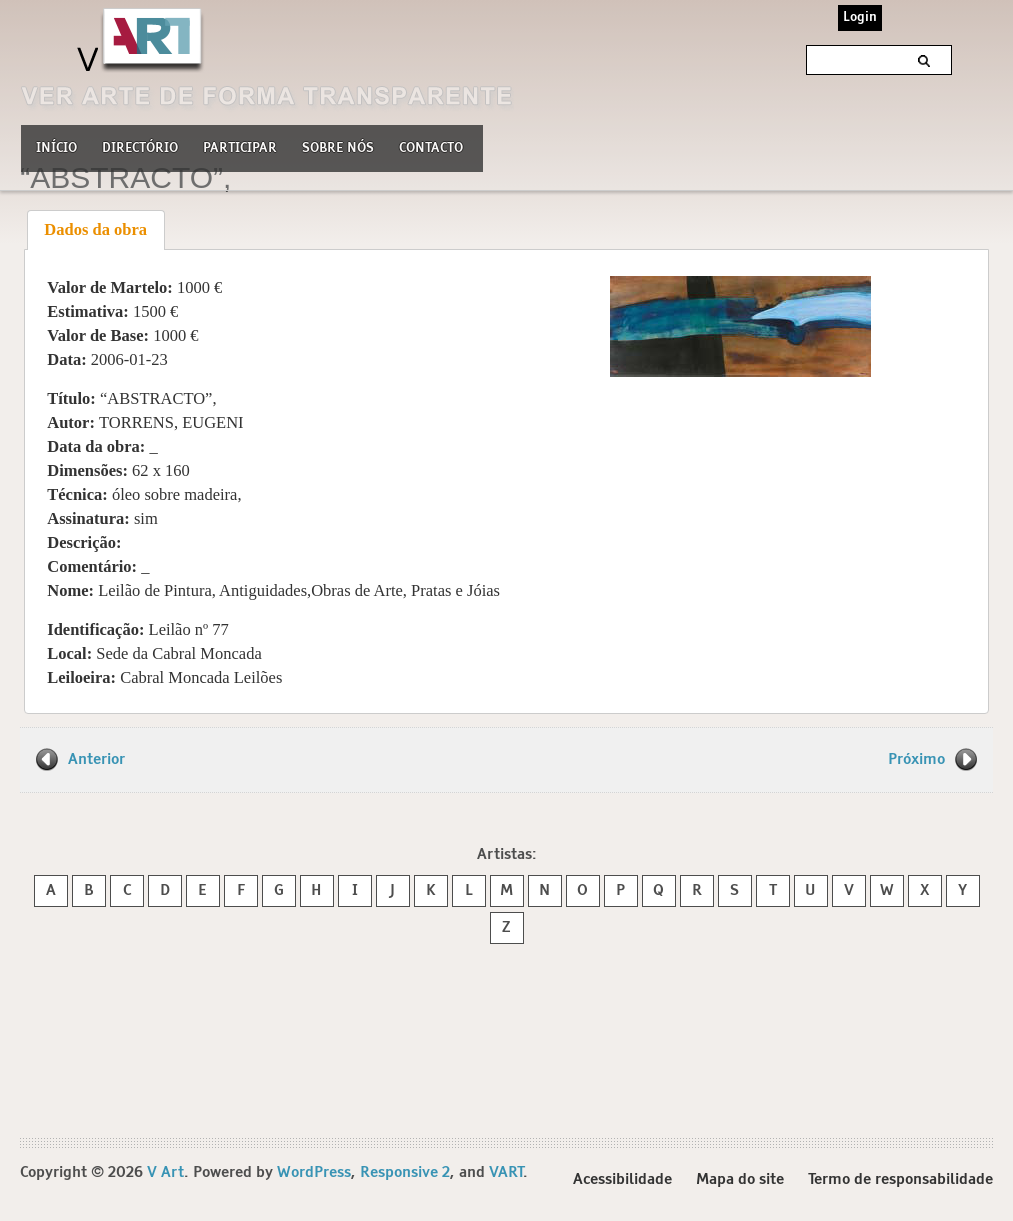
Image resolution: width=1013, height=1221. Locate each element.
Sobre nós (338, 146)
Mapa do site (740, 1179)
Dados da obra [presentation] (95, 229)
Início (56, 148)
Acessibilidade (622, 1179)
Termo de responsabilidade (900, 1179)
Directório (140, 146)
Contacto (431, 148)
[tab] (96, 230)
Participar (240, 148)
